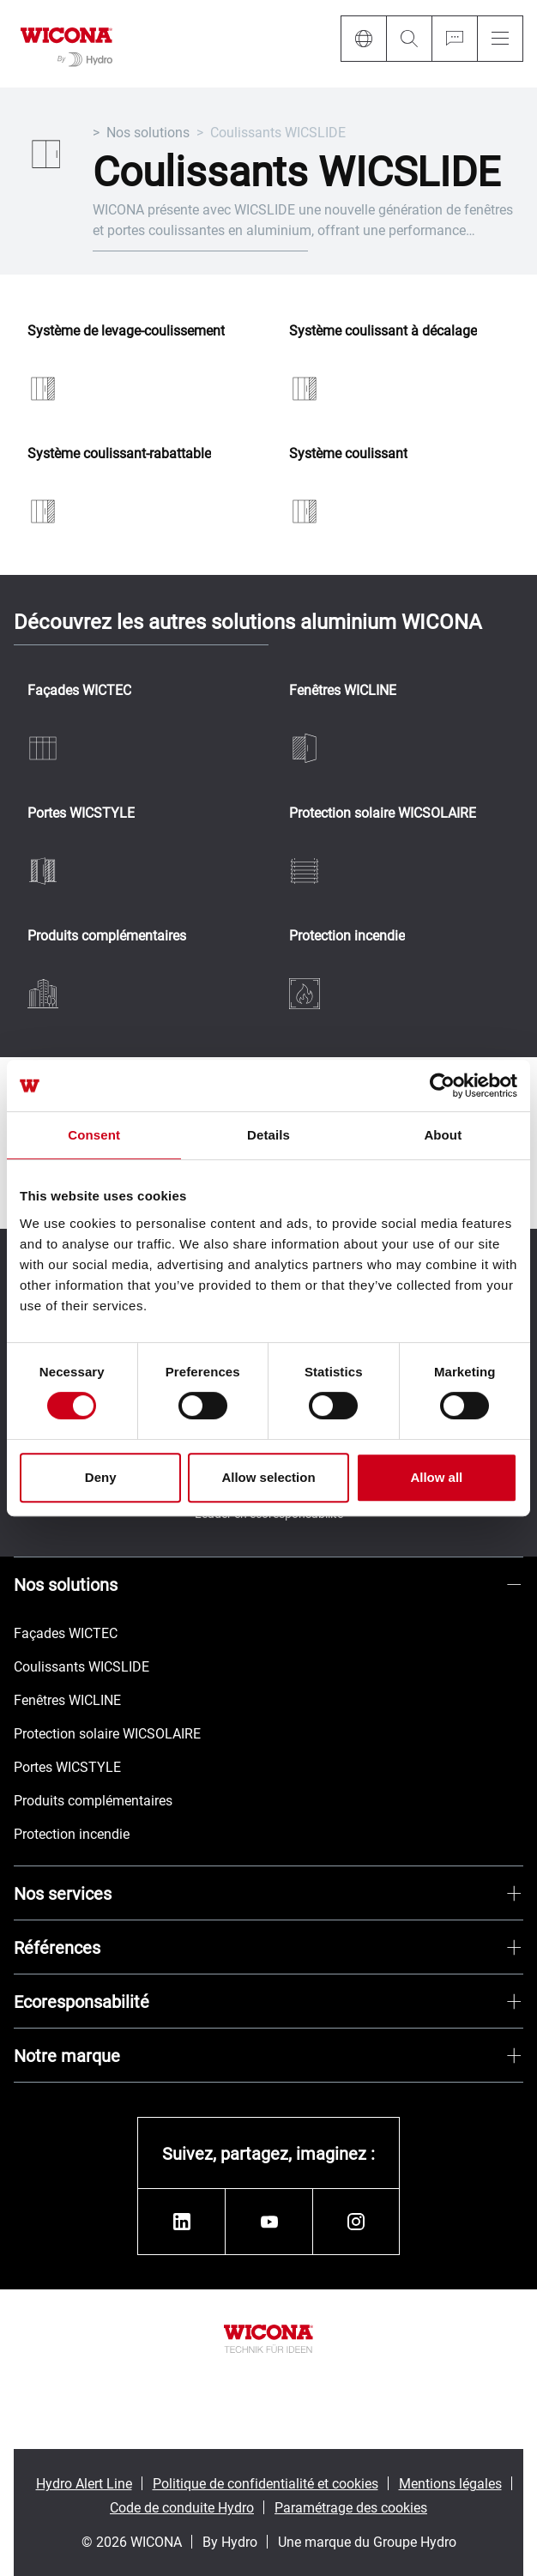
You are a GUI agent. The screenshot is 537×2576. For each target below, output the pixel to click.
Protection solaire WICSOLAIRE (382, 813)
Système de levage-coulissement (126, 331)
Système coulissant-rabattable (119, 453)
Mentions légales (450, 2483)
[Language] (363, 38)
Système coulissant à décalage (383, 331)
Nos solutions (148, 132)
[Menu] (500, 38)
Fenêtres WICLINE (342, 690)
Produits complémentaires (106, 936)
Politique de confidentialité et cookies (265, 2483)
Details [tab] (268, 1135)
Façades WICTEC (79, 690)
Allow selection (268, 1477)
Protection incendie (347, 936)
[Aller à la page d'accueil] (66, 44)
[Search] (408, 38)
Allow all (436, 1477)
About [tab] (443, 1135)
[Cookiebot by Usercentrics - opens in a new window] (442, 1085)
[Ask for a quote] (454, 38)
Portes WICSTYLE (81, 813)
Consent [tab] (94, 1135)
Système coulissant (348, 453)
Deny (101, 1477)
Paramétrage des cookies (351, 2507)
